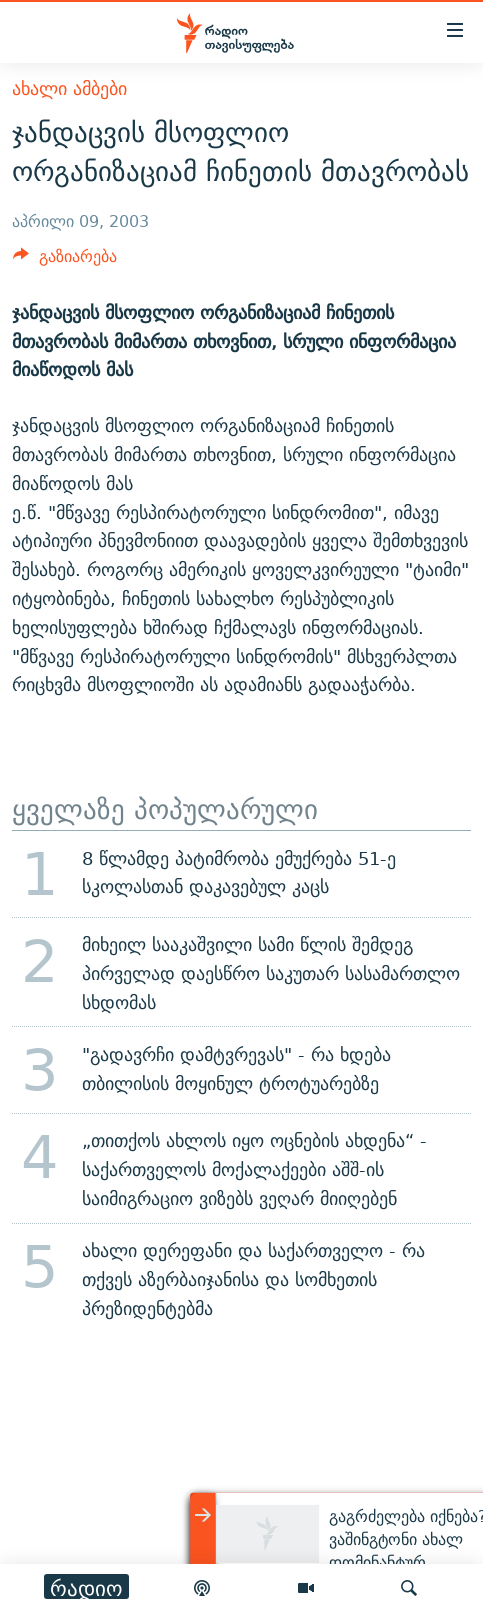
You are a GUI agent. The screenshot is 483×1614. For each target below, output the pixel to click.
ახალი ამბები (69, 88)
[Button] (65, 261)
